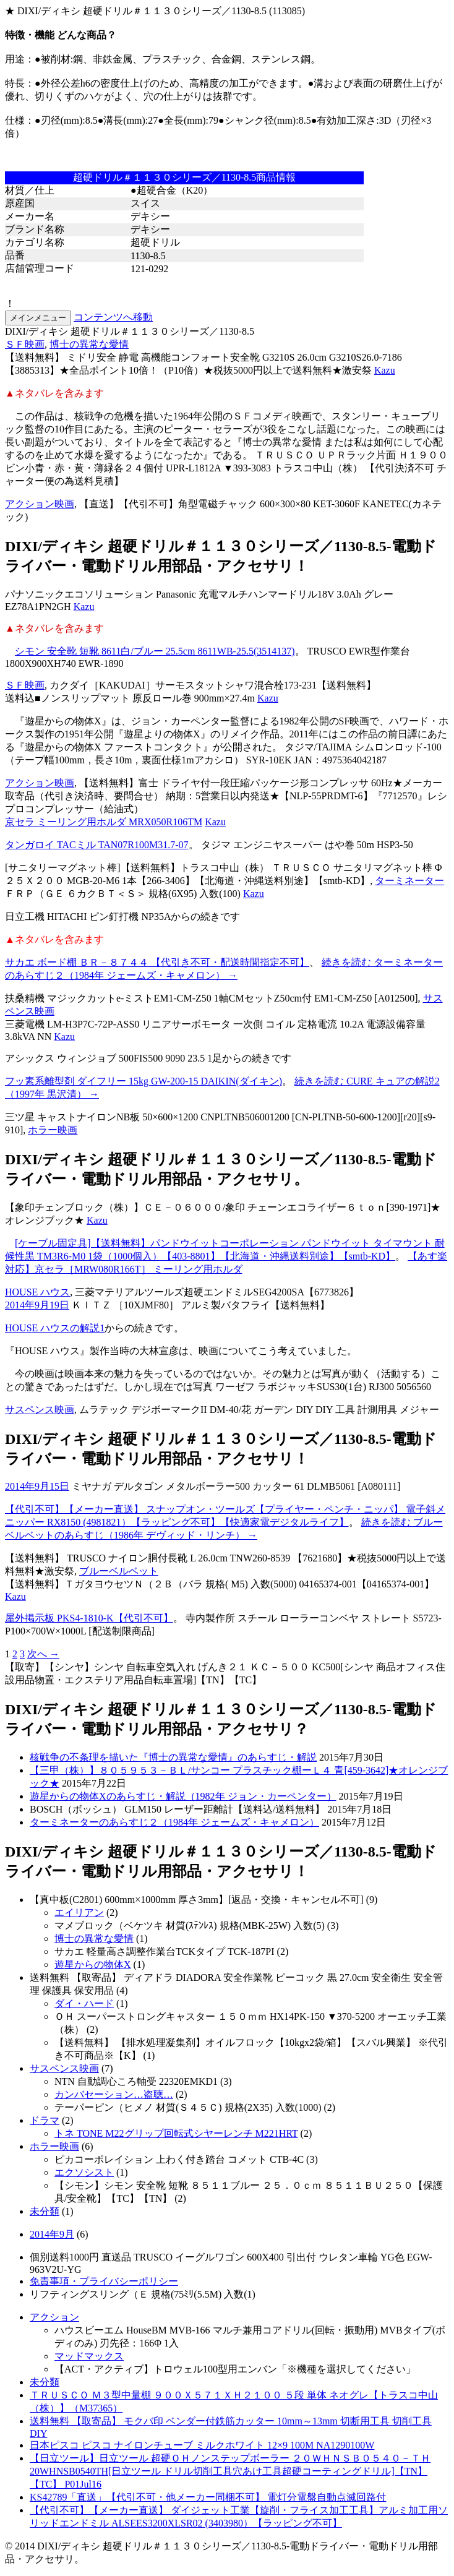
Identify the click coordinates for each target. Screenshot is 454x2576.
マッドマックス (89, 2356)
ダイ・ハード (84, 2003)
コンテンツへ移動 (113, 317)
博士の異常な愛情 (89, 344)
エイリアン (79, 1912)
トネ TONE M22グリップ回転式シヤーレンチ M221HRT (176, 2133)
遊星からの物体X (92, 1964)
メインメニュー (38, 317)
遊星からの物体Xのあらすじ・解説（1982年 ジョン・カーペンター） (183, 1796)
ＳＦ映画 (25, 344)
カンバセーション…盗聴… (113, 2094)
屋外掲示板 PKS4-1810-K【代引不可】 (89, 1618)
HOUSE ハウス (37, 1292)
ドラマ (44, 2120)
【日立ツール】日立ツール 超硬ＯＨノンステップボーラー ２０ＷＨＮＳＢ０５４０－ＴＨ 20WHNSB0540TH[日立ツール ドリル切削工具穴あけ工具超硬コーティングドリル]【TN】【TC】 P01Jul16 (230, 2471)
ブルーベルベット (118, 1571)
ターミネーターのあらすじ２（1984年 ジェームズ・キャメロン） (174, 1822)
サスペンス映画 (39, 1409)
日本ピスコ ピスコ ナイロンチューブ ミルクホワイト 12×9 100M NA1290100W (202, 2445)
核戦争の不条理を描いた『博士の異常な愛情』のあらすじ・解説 (173, 1757)
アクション (54, 2317)
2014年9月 (52, 2234)
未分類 (44, 2211)
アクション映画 (39, 504)
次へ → (43, 1654)
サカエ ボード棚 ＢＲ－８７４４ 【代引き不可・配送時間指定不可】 (157, 962)
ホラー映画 (52, 1130)
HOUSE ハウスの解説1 (55, 1328)
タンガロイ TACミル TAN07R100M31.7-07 (97, 844)
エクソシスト (84, 2172)
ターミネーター (409, 880)
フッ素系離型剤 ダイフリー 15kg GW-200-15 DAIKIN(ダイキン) (143, 1081)
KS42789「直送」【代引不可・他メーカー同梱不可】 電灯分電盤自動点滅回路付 (208, 2497)
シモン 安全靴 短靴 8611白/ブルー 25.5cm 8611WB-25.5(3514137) (155, 651)
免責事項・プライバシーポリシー (104, 2281)
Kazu (384, 370)
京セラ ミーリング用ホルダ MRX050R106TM (103, 822)
